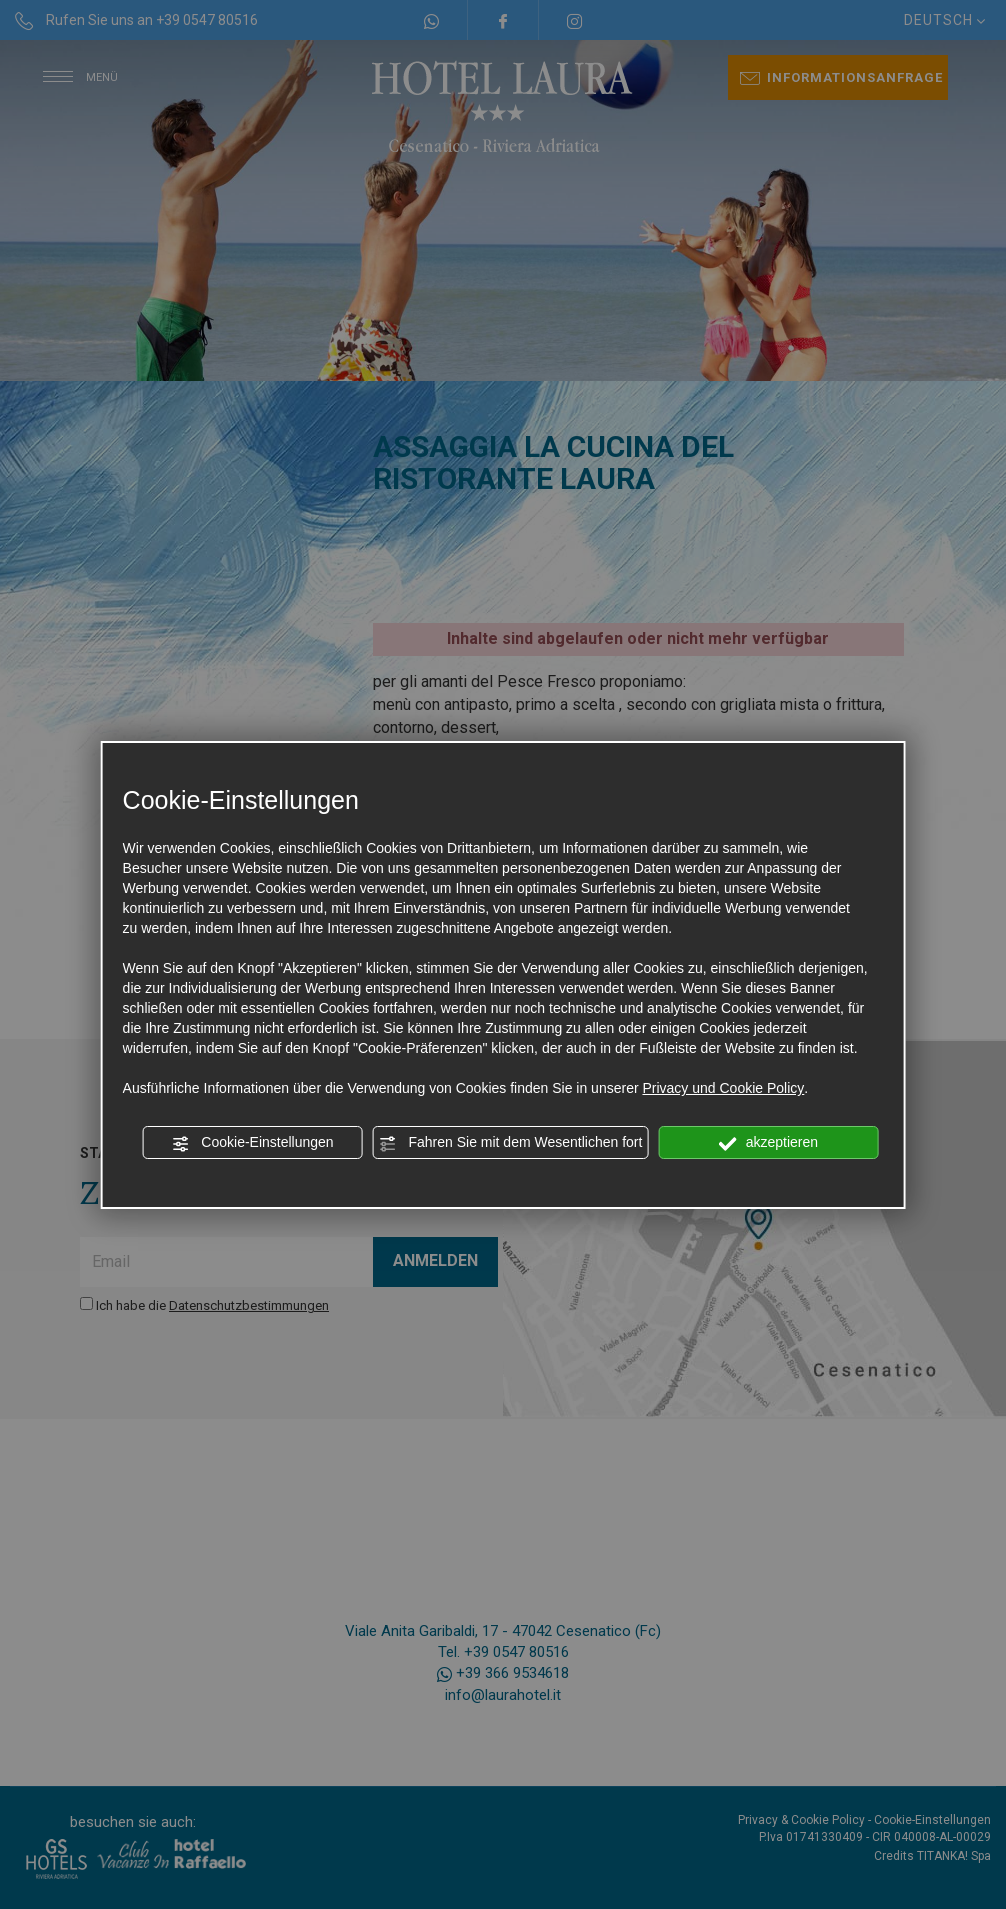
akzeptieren (768, 1143)
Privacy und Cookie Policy (723, 1088)
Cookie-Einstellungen (252, 1143)
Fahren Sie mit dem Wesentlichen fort (511, 1143)
